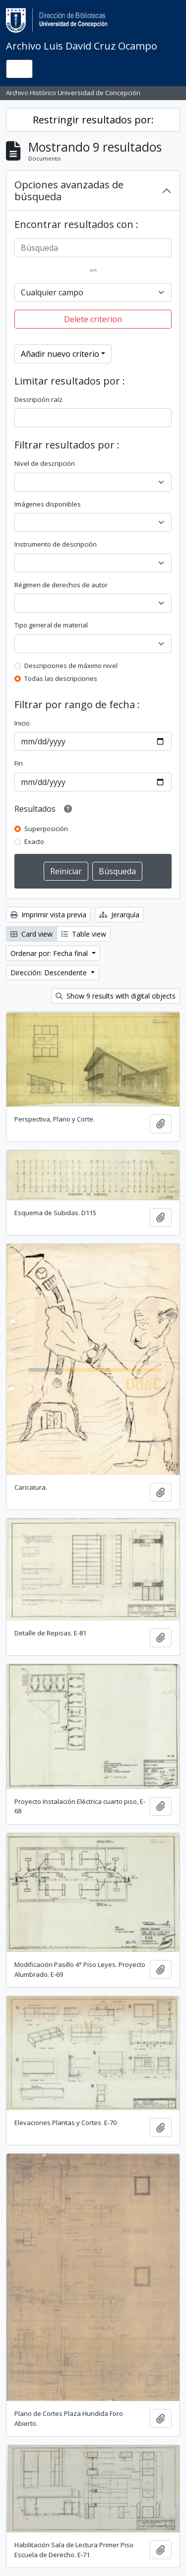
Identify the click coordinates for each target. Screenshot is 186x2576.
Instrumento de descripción (55, 544)
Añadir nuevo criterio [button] (60, 353)
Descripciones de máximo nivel (71, 665)
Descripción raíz (38, 399)
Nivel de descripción (44, 463)
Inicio (22, 723)
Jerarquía (119, 914)
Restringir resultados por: (93, 119)
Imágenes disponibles (47, 504)
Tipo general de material (51, 624)
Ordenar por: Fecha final (50, 953)
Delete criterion (93, 319)
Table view (83, 934)
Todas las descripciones (60, 678)
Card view (31, 934)
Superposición (46, 828)
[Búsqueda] (93, 247)
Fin (18, 763)
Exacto (34, 841)
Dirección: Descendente (49, 972)
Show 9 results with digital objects (116, 996)
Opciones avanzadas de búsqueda (69, 190)
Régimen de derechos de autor (61, 584)
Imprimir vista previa (48, 914)
